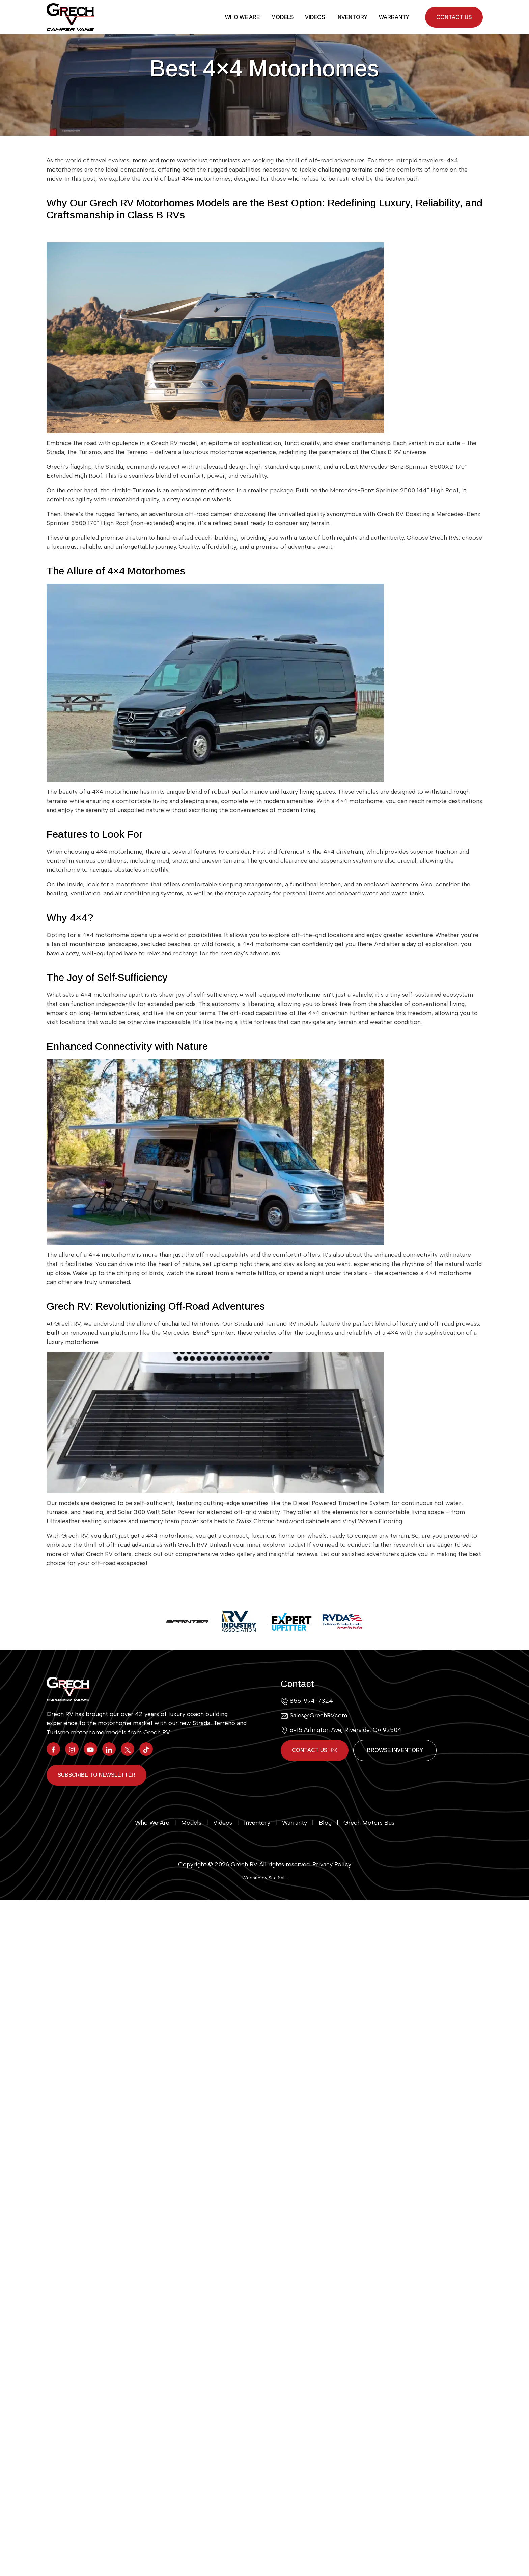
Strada (114, 467)
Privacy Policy (331, 1864)
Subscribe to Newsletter (96, 1775)
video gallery (237, 1555)
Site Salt (277, 1878)
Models (282, 18)
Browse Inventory (396, 1751)
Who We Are (242, 18)
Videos (315, 18)
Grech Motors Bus (368, 1822)
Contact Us (454, 18)
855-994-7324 (311, 1702)
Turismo (143, 491)
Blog (325, 1822)
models (69, 1504)
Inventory (351, 18)
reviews (306, 1555)
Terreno (127, 515)
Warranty (394, 18)
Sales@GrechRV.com (318, 1716)
